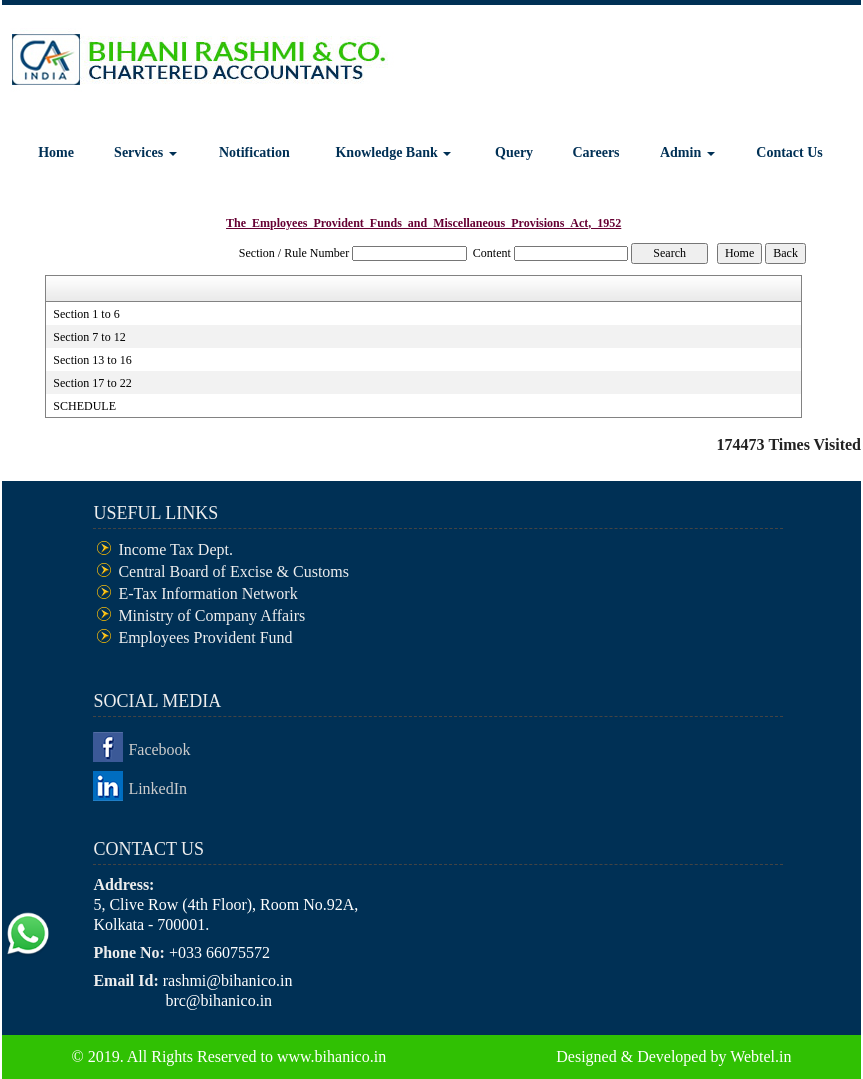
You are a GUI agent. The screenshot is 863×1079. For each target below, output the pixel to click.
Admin (687, 152)
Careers (595, 152)
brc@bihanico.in (218, 1000)
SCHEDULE (84, 406)
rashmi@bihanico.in (228, 980)
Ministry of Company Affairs (211, 615)
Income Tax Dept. (175, 549)
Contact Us (789, 152)
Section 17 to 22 (92, 383)
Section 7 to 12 (89, 337)
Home (56, 152)
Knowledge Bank (393, 152)
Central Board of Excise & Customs (233, 571)
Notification (254, 152)
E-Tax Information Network (207, 593)
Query (514, 152)
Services (145, 152)
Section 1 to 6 (86, 314)
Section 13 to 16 (92, 360)
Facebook (159, 749)
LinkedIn (157, 788)
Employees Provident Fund (205, 637)
